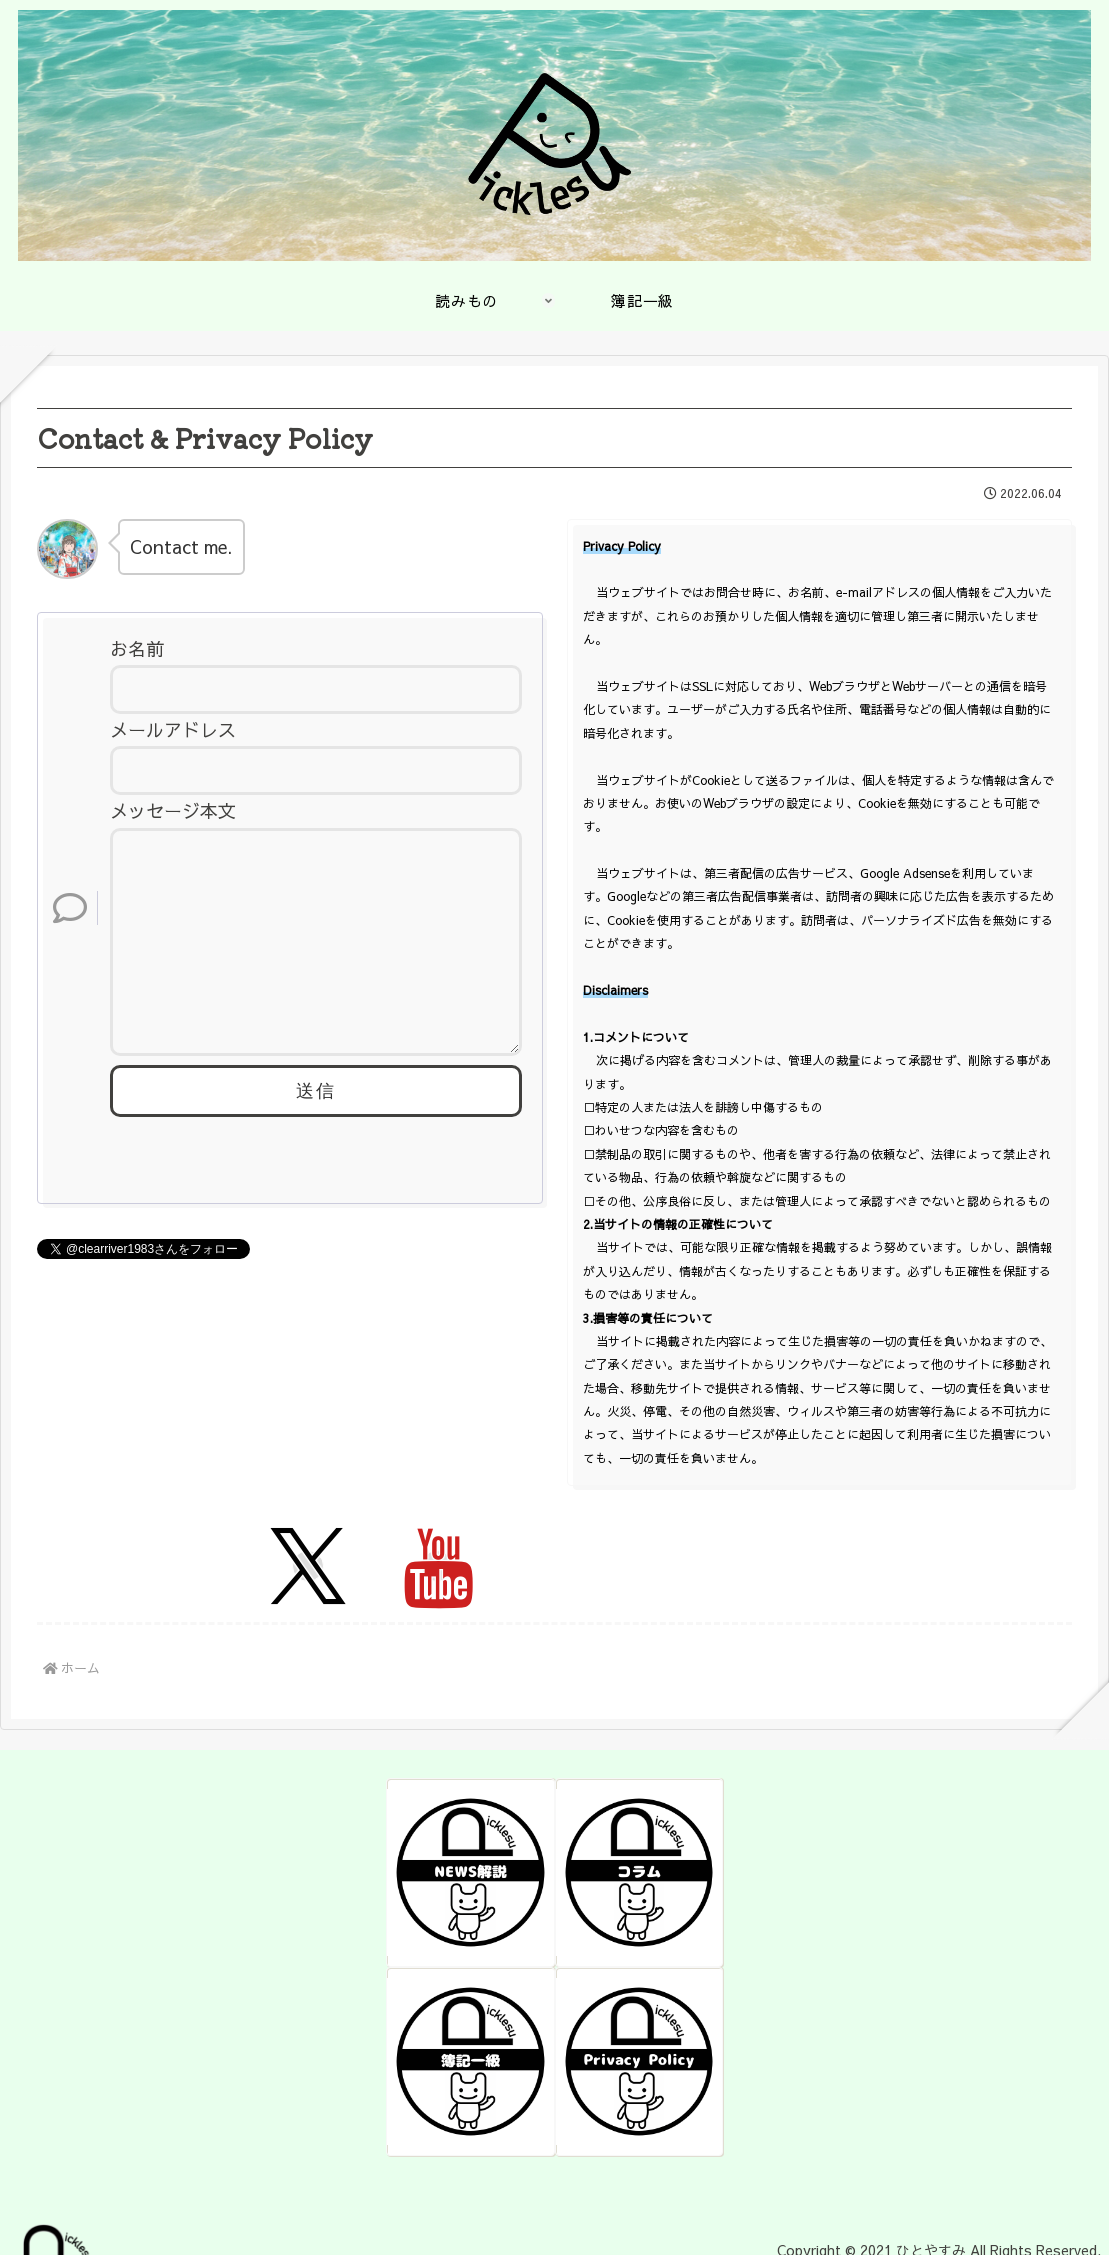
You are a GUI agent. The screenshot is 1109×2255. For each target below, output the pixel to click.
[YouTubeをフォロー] (437, 1566)
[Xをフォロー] (308, 1566)
